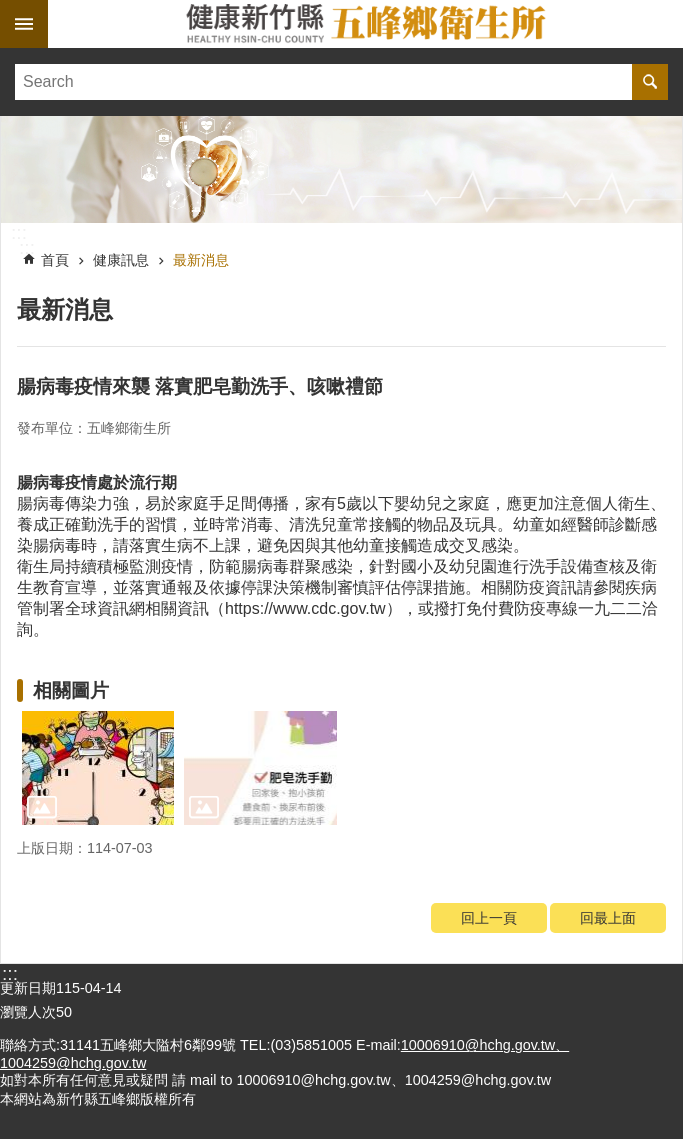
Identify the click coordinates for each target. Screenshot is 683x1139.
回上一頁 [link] (489, 918)
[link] (341, 169)
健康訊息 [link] (121, 260)
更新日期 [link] (28, 988)
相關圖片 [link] (71, 690)
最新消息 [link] (201, 260)
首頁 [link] (55, 260)
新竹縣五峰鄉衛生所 (365, 24)
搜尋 (650, 82)
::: (19, 233)
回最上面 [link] (608, 918)
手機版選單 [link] (24, 24)
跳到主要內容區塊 (10, 10)
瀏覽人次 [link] (28, 1012)
